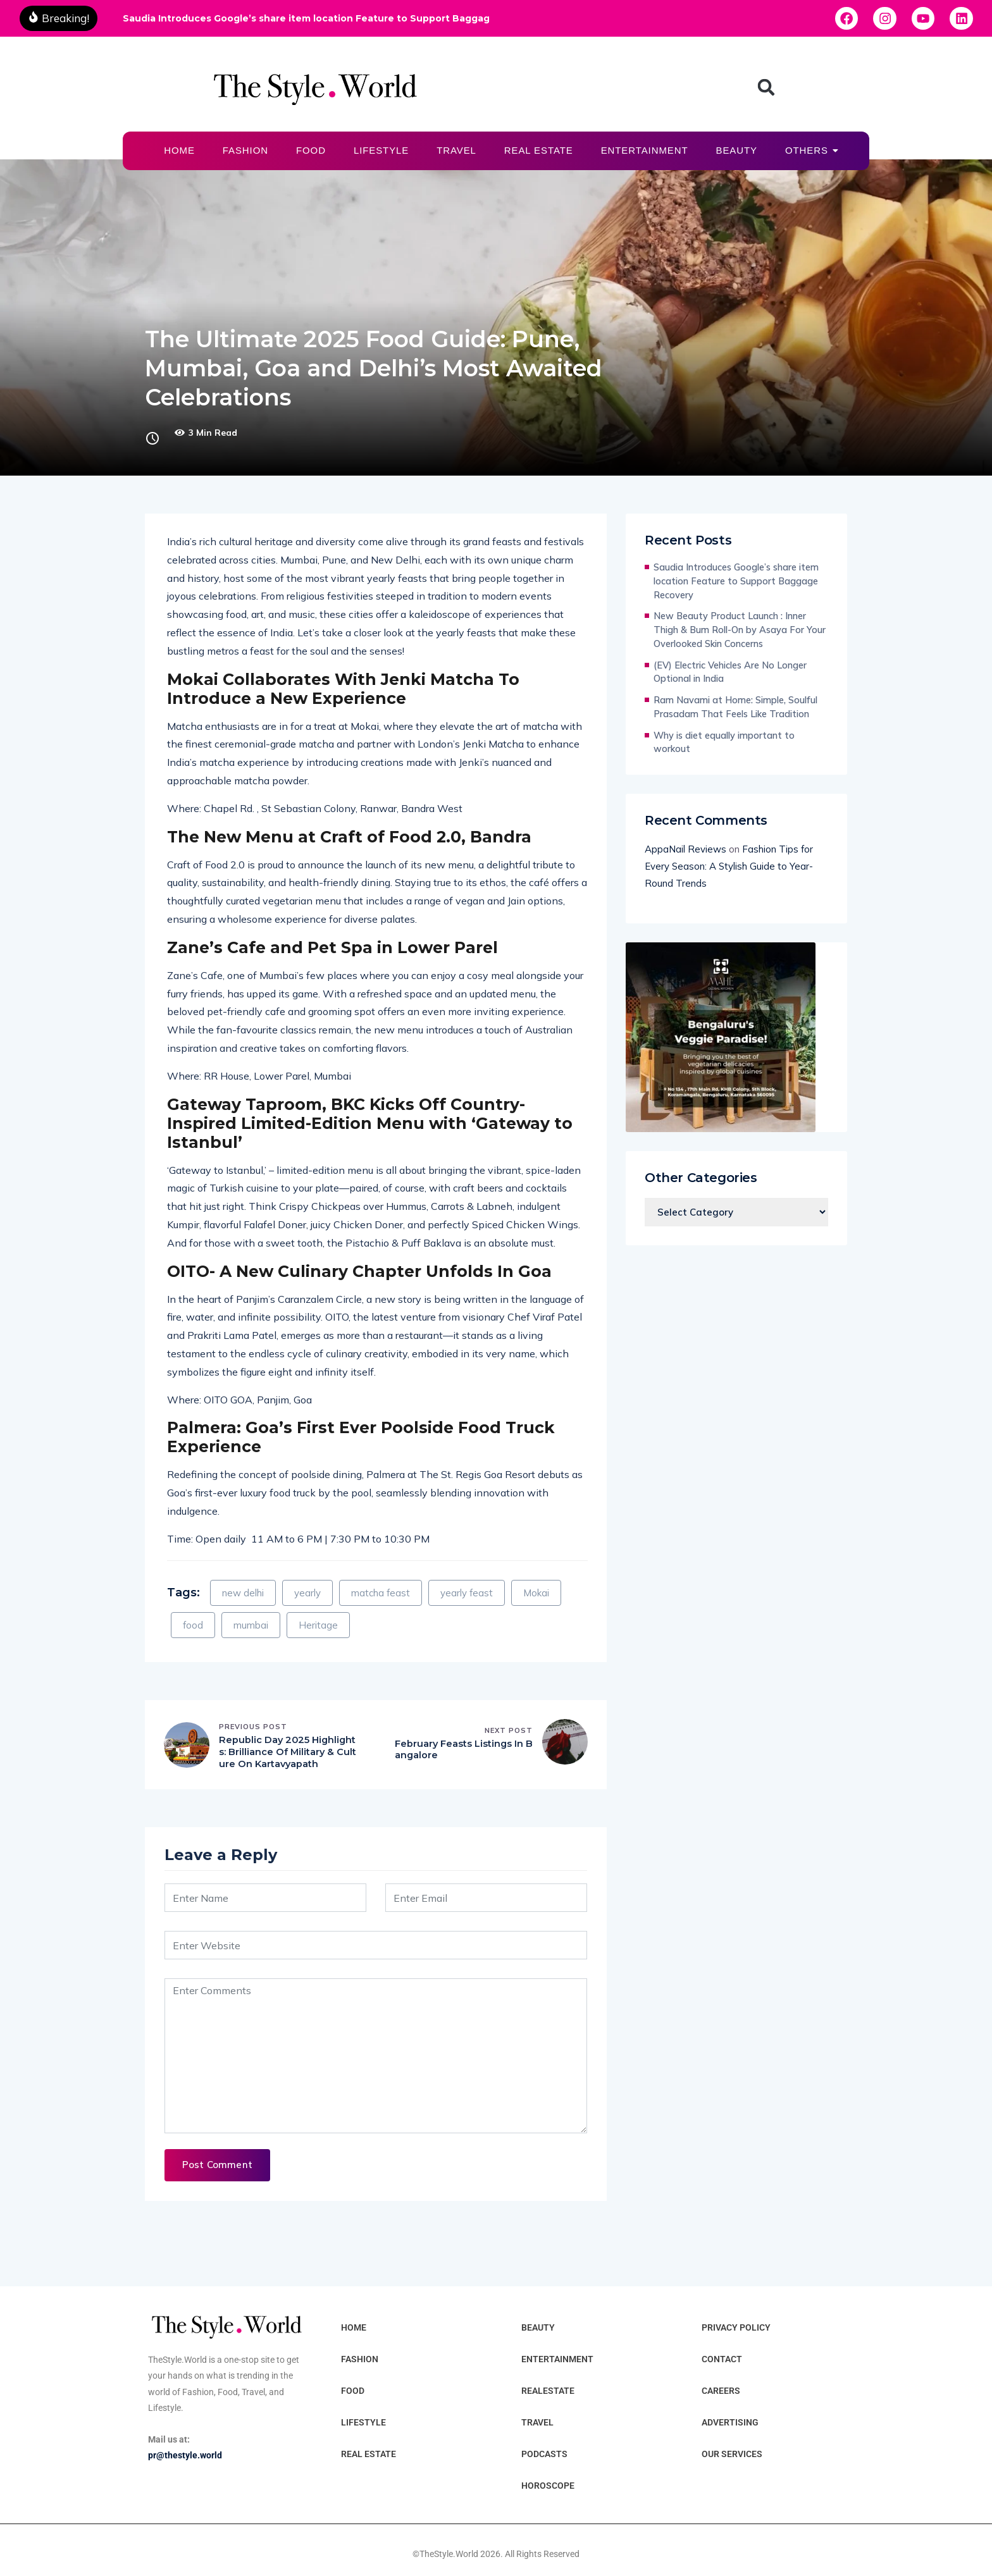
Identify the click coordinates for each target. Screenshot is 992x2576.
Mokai (536, 1593)
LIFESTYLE (381, 150)
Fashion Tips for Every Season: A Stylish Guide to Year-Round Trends (729, 866)
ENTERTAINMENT (644, 150)
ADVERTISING (730, 2423)
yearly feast (466, 1593)
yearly (307, 1593)
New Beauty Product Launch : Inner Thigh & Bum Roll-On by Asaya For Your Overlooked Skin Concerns (740, 630)
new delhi (243, 1593)
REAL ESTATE (538, 150)
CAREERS (721, 2391)
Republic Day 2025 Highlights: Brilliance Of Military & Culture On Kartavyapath (287, 1752)
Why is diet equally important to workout (724, 742)
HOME (179, 150)
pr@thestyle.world (185, 2456)
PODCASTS (544, 2455)
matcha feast (380, 1593)
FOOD (311, 150)
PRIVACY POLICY (736, 2328)
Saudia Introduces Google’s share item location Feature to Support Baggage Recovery (306, 18)
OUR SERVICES (732, 2455)
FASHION (245, 150)
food (193, 1625)
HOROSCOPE (547, 2486)
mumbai (250, 1625)
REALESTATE (547, 2391)
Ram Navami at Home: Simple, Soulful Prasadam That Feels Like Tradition (735, 707)
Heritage (318, 1625)
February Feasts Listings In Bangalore (459, 1749)
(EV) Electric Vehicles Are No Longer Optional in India (730, 672)
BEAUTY (736, 150)
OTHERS (810, 150)
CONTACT (722, 2360)
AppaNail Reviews (685, 849)
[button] (766, 87)
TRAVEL (456, 150)
